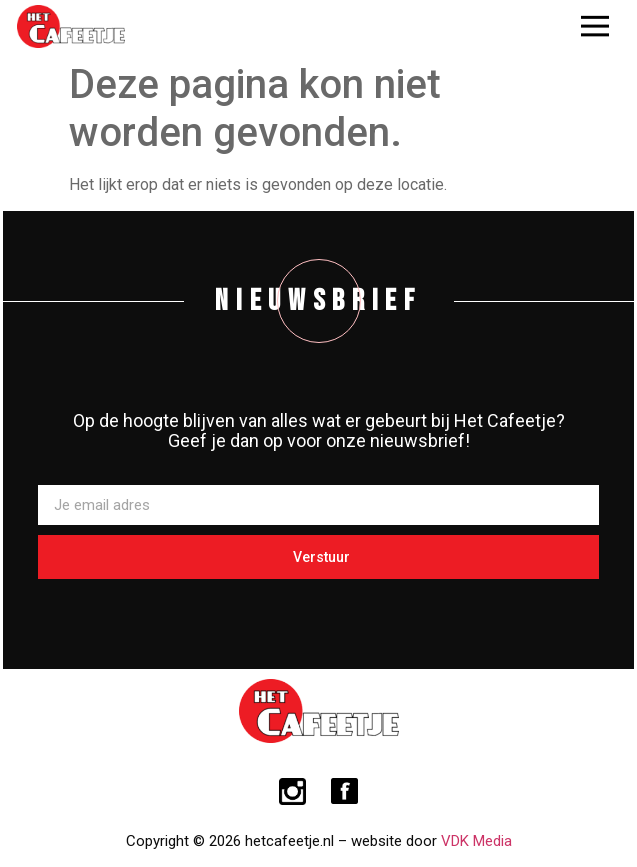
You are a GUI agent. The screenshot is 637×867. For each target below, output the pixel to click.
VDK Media (476, 841)
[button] (594, 26)
